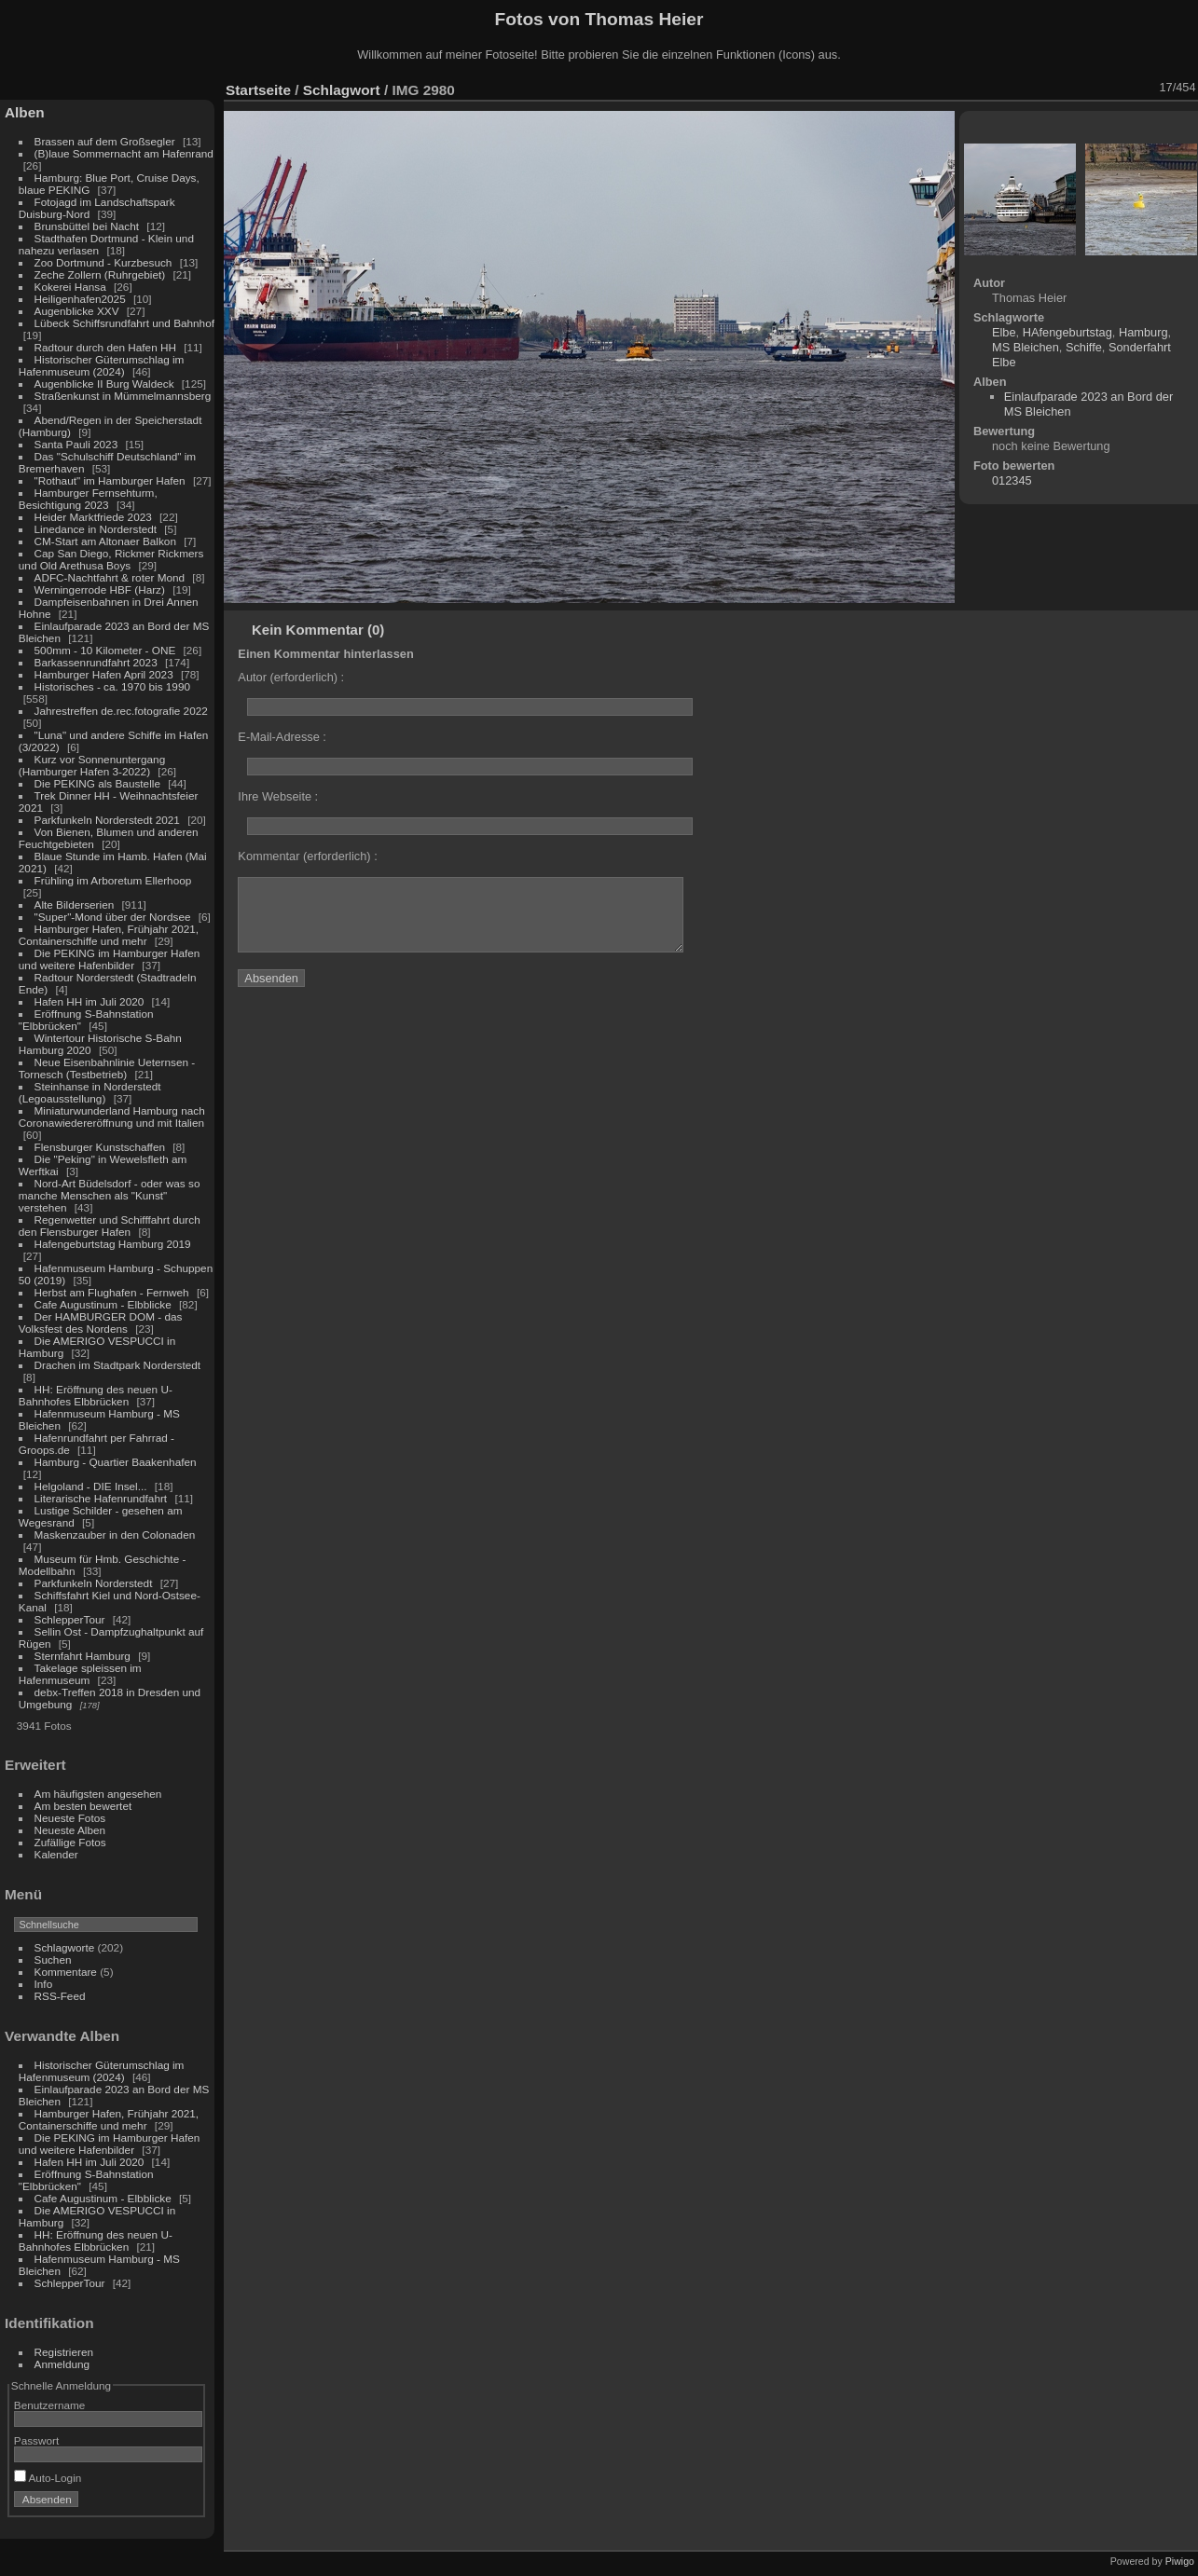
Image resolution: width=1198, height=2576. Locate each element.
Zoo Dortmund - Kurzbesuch (103, 262)
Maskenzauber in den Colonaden (115, 1534)
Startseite (258, 90)
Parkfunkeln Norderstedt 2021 (107, 820)
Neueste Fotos (70, 1818)
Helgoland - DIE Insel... (90, 1486)
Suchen (53, 1959)
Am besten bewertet (83, 1806)
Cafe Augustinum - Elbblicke (103, 1304)
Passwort (36, 2440)
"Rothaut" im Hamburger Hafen (110, 480)
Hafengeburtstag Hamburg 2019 (112, 1244)
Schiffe (1084, 347)
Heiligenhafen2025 (80, 299)
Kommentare (65, 1972)
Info (43, 1984)
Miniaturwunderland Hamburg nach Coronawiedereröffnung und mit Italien (112, 1116)
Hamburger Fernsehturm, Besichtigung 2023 (88, 498)
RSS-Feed (60, 1996)
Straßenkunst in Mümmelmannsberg (123, 396)
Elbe (1004, 332)
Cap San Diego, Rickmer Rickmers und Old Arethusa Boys (111, 559)
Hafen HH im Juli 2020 (89, 1001)
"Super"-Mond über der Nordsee (112, 917)
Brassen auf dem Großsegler (104, 141)
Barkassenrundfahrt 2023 (96, 662)
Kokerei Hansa (70, 287)
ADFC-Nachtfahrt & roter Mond (110, 577)
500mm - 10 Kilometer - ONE (105, 650)
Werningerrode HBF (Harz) (99, 589)
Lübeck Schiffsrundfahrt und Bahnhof (124, 323)
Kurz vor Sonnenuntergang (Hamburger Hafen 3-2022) (92, 765)
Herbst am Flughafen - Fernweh (113, 1292)
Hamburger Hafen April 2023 (103, 674)
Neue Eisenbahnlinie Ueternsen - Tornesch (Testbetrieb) (107, 1068)
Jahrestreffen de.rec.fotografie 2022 (121, 711)
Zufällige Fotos (70, 1842)
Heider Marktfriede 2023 (93, 517)
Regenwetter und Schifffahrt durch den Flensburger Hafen (109, 1225)
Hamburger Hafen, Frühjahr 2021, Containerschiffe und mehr (109, 935)
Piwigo (1179, 2561)
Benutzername (50, 2405)
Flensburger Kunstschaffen (99, 1147)
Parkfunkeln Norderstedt (93, 1583)
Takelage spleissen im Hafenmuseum (80, 1674)
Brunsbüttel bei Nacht (87, 226)
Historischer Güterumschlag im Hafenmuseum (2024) (102, 365)
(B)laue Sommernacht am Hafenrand (123, 153)
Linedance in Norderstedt (95, 529)
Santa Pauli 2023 (76, 444)
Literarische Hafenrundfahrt (101, 1498)
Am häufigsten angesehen (98, 1794)
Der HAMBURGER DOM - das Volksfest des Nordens (101, 1322)
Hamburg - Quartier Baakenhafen (115, 1462)
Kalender (56, 1854)
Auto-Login (48, 2478)
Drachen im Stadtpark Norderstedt (117, 1365)
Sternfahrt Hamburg (82, 1656)
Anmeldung (62, 2364)
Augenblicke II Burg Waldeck (104, 383)
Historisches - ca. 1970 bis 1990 (112, 686)
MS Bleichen (1025, 347)
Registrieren (63, 2352)
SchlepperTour (69, 1619)
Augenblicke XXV (76, 311)
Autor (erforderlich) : (291, 677)
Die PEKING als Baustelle (97, 783)
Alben (25, 112)
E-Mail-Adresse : (282, 737)
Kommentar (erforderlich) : (307, 856)
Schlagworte (64, 1947)
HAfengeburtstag (1067, 332)
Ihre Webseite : (278, 796)
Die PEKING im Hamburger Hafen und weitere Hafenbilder (109, 959)
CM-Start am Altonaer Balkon (105, 541)
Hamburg (1143, 332)
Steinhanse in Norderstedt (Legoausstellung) (90, 1092)
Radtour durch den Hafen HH (105, 347)
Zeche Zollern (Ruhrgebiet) (100, 274)
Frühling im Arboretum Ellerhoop (113, 880)
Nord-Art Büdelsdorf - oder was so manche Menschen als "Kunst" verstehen (109, 1195)
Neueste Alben (70, 1830)
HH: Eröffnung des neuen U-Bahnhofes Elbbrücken (95, 1395)
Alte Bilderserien (74, 904)
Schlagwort (341, 90)
